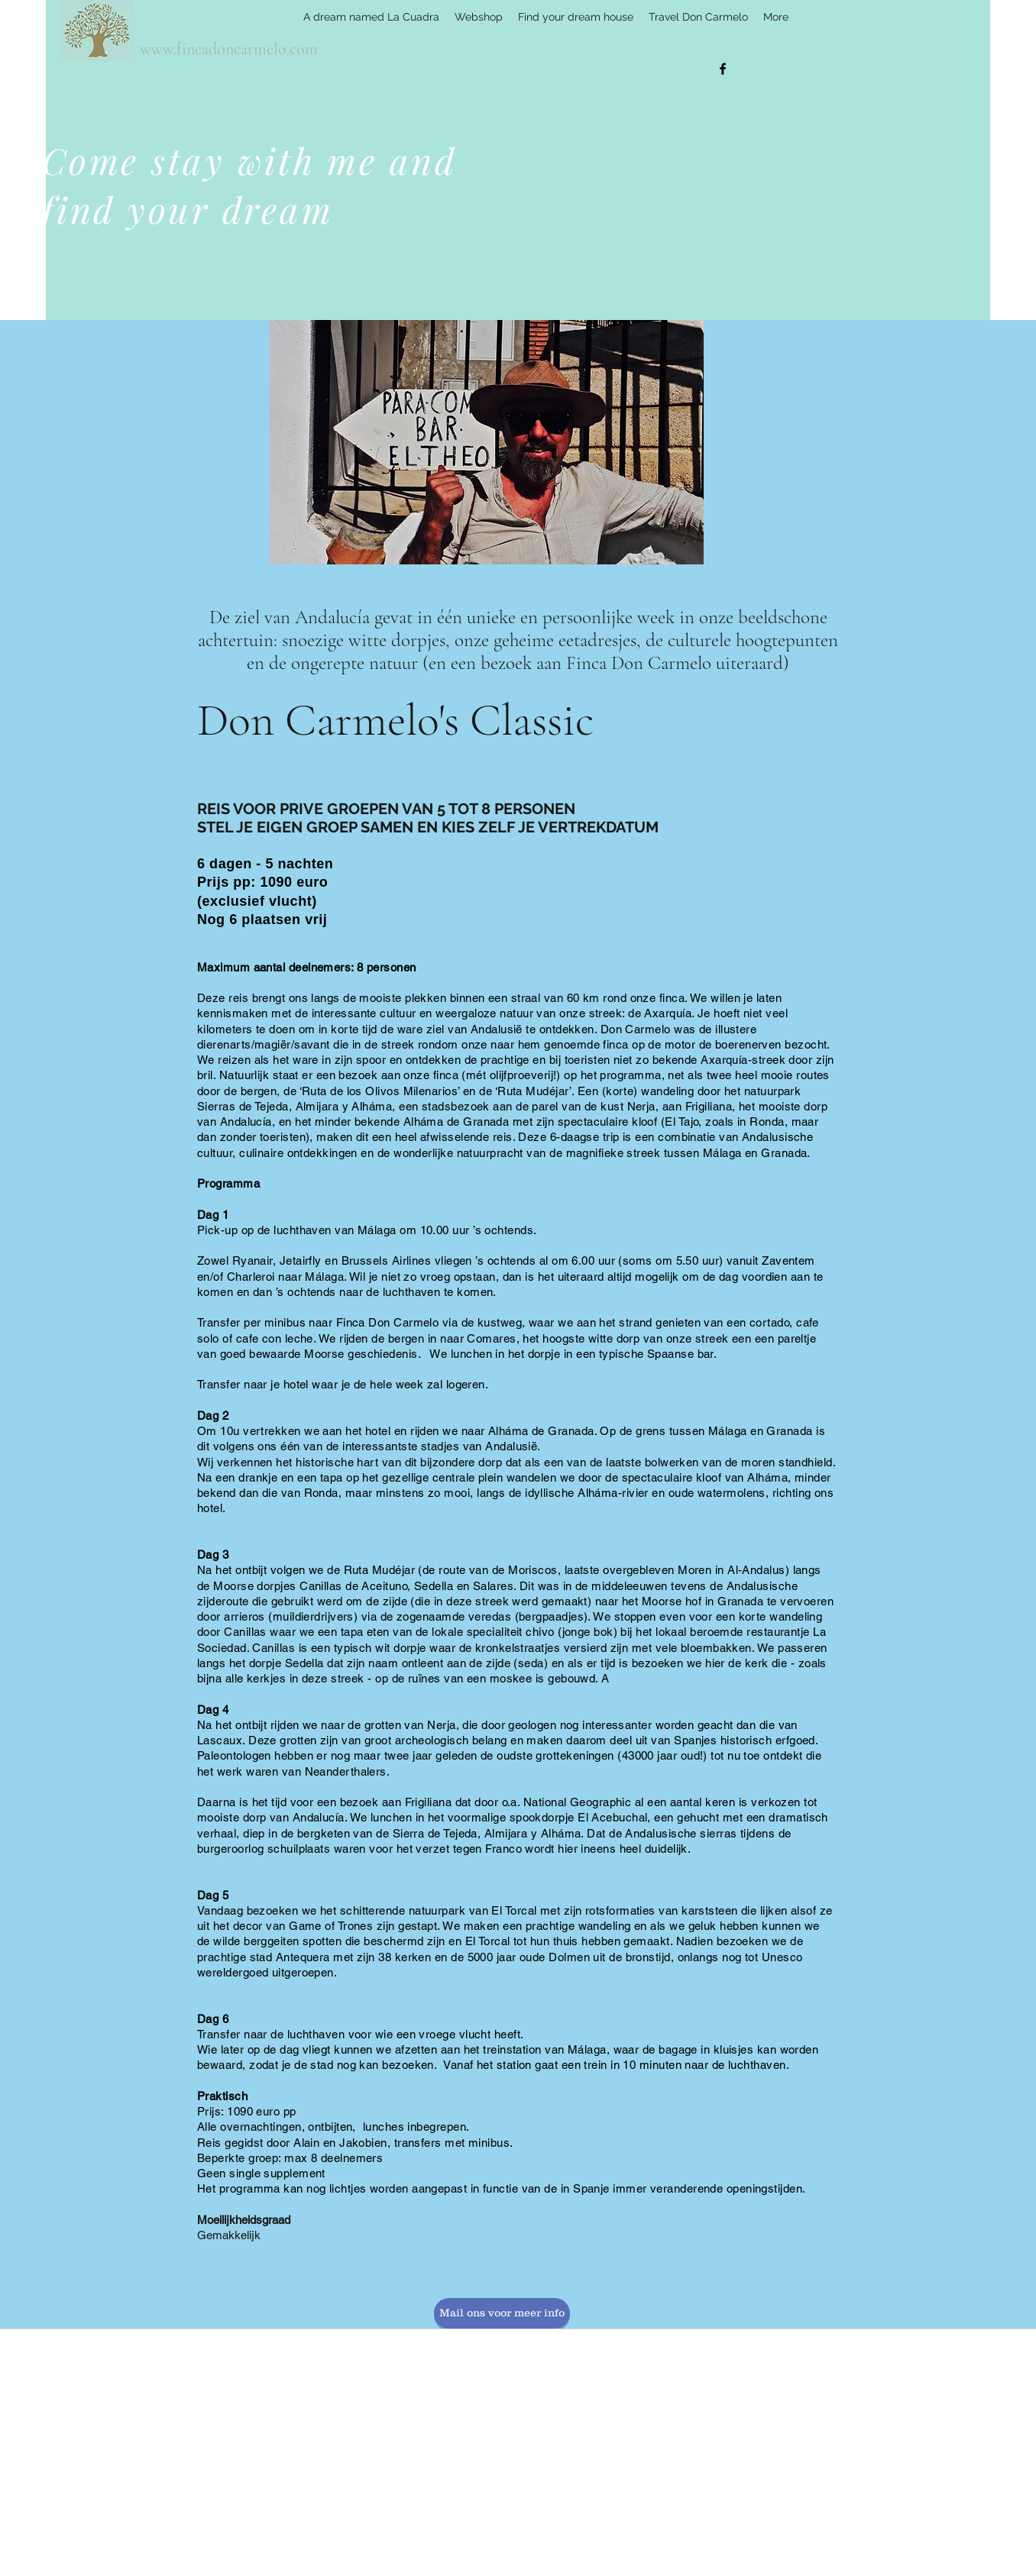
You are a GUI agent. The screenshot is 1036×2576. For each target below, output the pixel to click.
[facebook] (722, 68)
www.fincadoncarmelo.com (229, 49)
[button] (487, 442)
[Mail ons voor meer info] (502, 2313)
